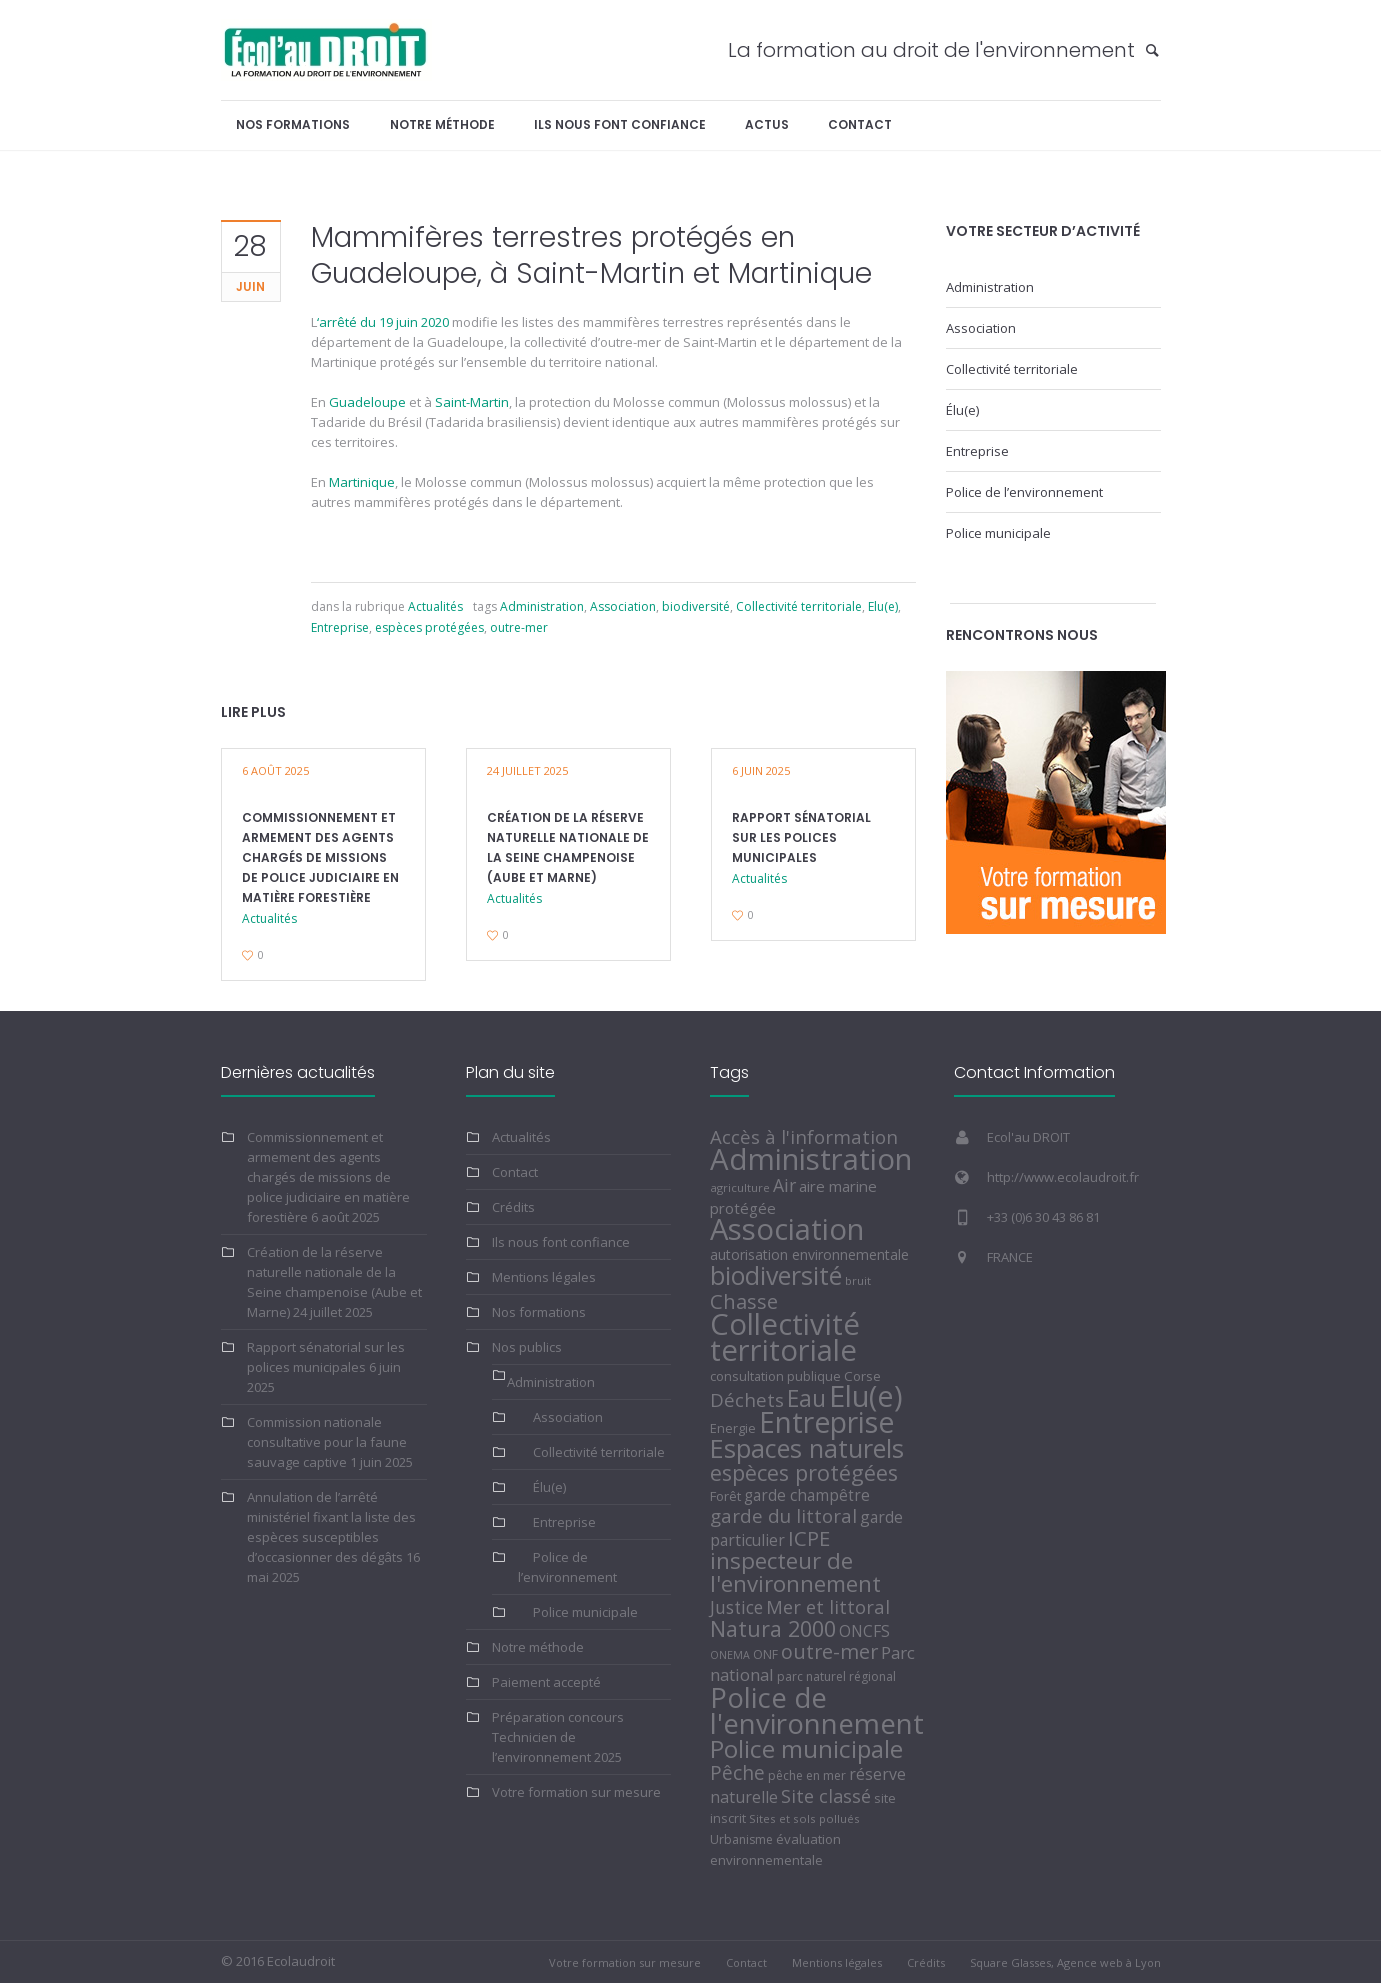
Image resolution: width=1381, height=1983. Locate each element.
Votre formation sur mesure (576, 1792)
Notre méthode (538, 1647)
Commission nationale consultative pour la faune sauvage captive (327, 1442)
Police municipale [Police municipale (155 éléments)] (806, 1748)
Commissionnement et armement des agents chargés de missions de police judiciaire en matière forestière (320, 857)
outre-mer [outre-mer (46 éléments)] (829, 1651)
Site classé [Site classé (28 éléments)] (826, 1796)
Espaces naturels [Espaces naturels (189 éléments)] (807, 1448)
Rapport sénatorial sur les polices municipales (801, 837)
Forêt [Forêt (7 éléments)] (725, 1496)
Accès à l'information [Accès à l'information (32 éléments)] (804, 1136)
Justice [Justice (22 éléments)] (736, 1607)
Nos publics (527, 1347)
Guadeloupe (367, 402)
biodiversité (696, 606)
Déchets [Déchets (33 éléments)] (747, 1399)
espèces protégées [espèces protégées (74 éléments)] (804, 1472)
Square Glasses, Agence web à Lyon (1065, 1962)
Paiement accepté (546, 1682)
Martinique (362, 482)
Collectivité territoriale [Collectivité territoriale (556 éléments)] (785, 1337)
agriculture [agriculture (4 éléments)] (740, 1187)
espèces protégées (429, 627)
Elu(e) (883, 606)
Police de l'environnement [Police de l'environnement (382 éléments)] (817, 1710)
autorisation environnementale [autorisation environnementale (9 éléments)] (809, 1254)
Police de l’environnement (1024, 492)
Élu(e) (962, 410)
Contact (515, 1172)
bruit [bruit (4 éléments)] (858, 1280)
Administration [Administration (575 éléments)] (811, 1159)
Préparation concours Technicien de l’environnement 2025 (558, 1737)
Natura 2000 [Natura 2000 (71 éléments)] (773, 1628)
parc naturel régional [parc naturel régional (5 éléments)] (836, 1676)
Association (623, 606)
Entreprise (340, 627)
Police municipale (998, 533)
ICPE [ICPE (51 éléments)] (809, 1538)
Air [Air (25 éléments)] (784, 1185)
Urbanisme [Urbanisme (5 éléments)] (741, 1839)
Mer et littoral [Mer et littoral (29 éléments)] (828, 1606)
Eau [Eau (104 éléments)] (806, 1398)
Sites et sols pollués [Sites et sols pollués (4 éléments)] (804, 1818)
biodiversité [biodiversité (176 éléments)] (776, 1275)
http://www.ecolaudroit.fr (1063, 1177)
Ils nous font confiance (561, 1242)
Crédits (513, 1207)
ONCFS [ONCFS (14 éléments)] (864, 1631)
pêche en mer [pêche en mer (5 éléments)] (807, 1775)
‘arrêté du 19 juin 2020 (383, 322)
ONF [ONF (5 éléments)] (765, 1654)
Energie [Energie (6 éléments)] (733, 1428)
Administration (542, 606)
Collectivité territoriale (799, 606)
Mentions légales (544, 1277)
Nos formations (539, 1312)
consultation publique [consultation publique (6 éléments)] (775, 1376)
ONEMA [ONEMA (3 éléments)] (730, 1655)
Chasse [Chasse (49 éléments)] (744, 1301)
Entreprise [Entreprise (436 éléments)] (826, 1422)
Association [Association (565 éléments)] (787, 1229)
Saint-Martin (472, 402)
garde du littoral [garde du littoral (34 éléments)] (783, 1516)
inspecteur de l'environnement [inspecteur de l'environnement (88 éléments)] (795, 1572)
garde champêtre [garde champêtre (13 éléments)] (807, 1495)
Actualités (435, 606)
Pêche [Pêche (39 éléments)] (737, 1772)
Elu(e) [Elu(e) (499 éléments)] (866, 1395)
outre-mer (519, 627)
